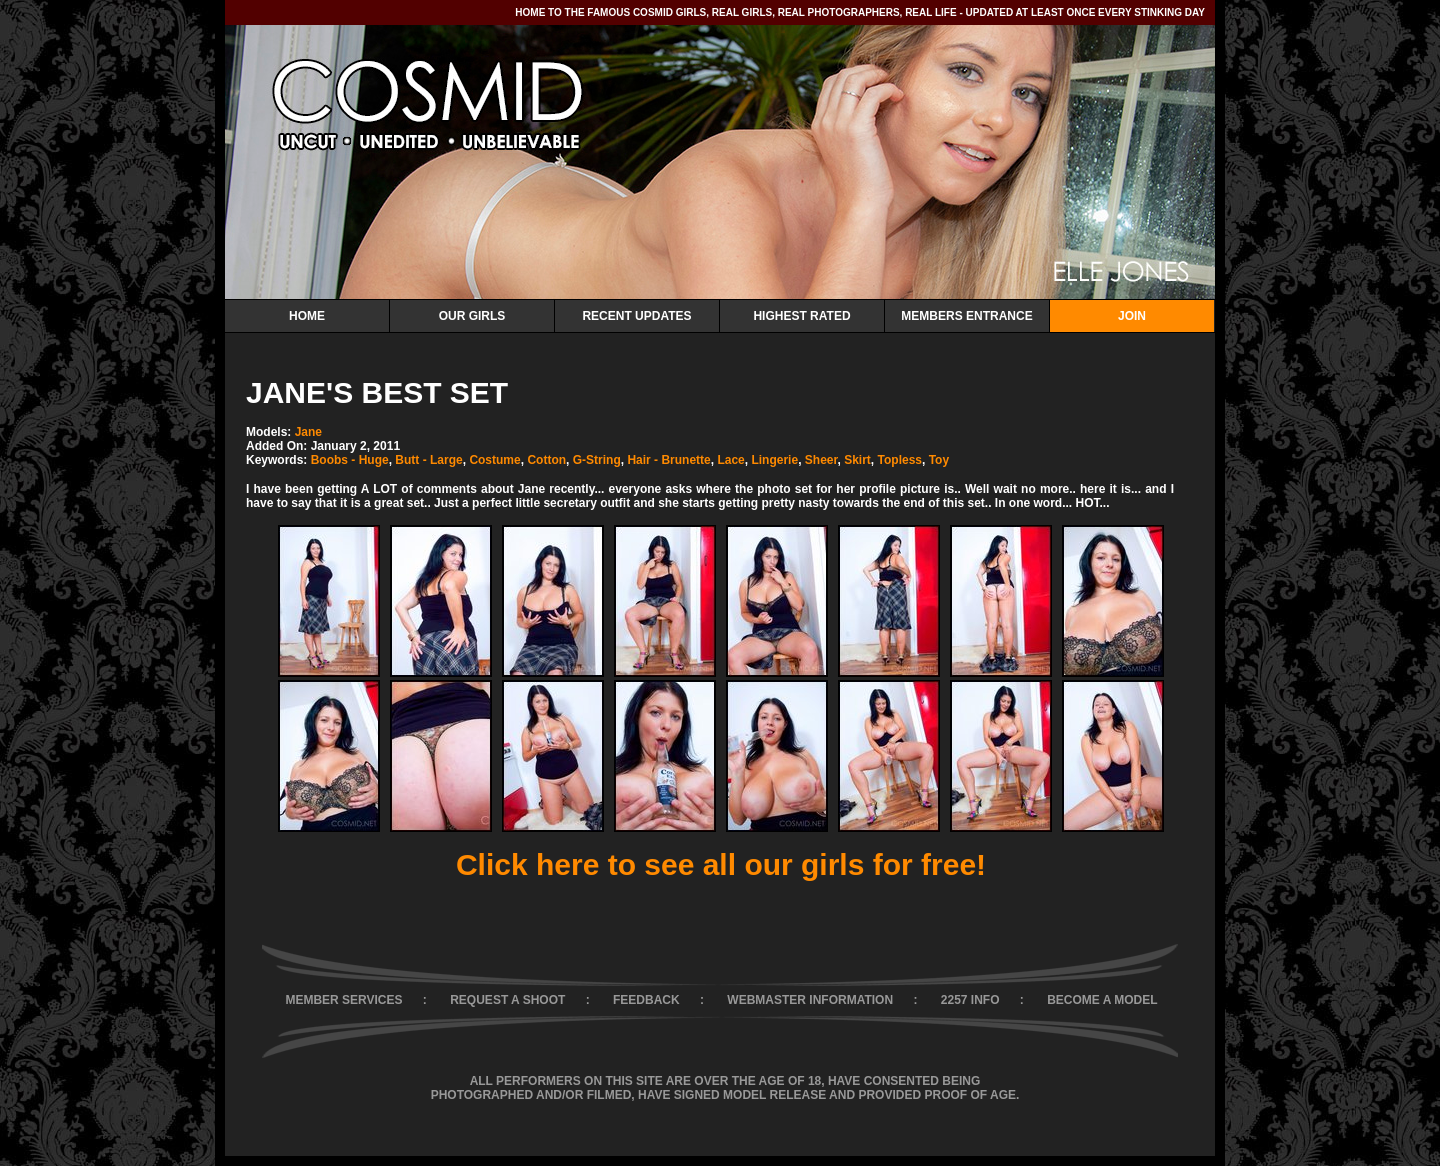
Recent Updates (636, 316)
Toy (939, 460)
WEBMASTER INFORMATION (810, 1000)
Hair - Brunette (668, 460)
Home (307, 316)
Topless (900, 460)
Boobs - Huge (350, 460)
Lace (730, 460)
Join (1132, 316)
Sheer (821, 460)
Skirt (857, 460)
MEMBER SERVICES (343, 1000)
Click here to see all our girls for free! (721, 864)
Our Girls (472, 316)
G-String (597, 460)
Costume (494, 460)
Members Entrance (966, 316)
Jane (308, 432)
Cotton (546, 460)
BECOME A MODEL (1102, 1000)
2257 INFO (970, 1000)
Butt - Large (428, 460)
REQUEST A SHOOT (507, 1000)
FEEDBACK (646, 1000)
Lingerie (774, 460)
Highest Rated (801, 316)
